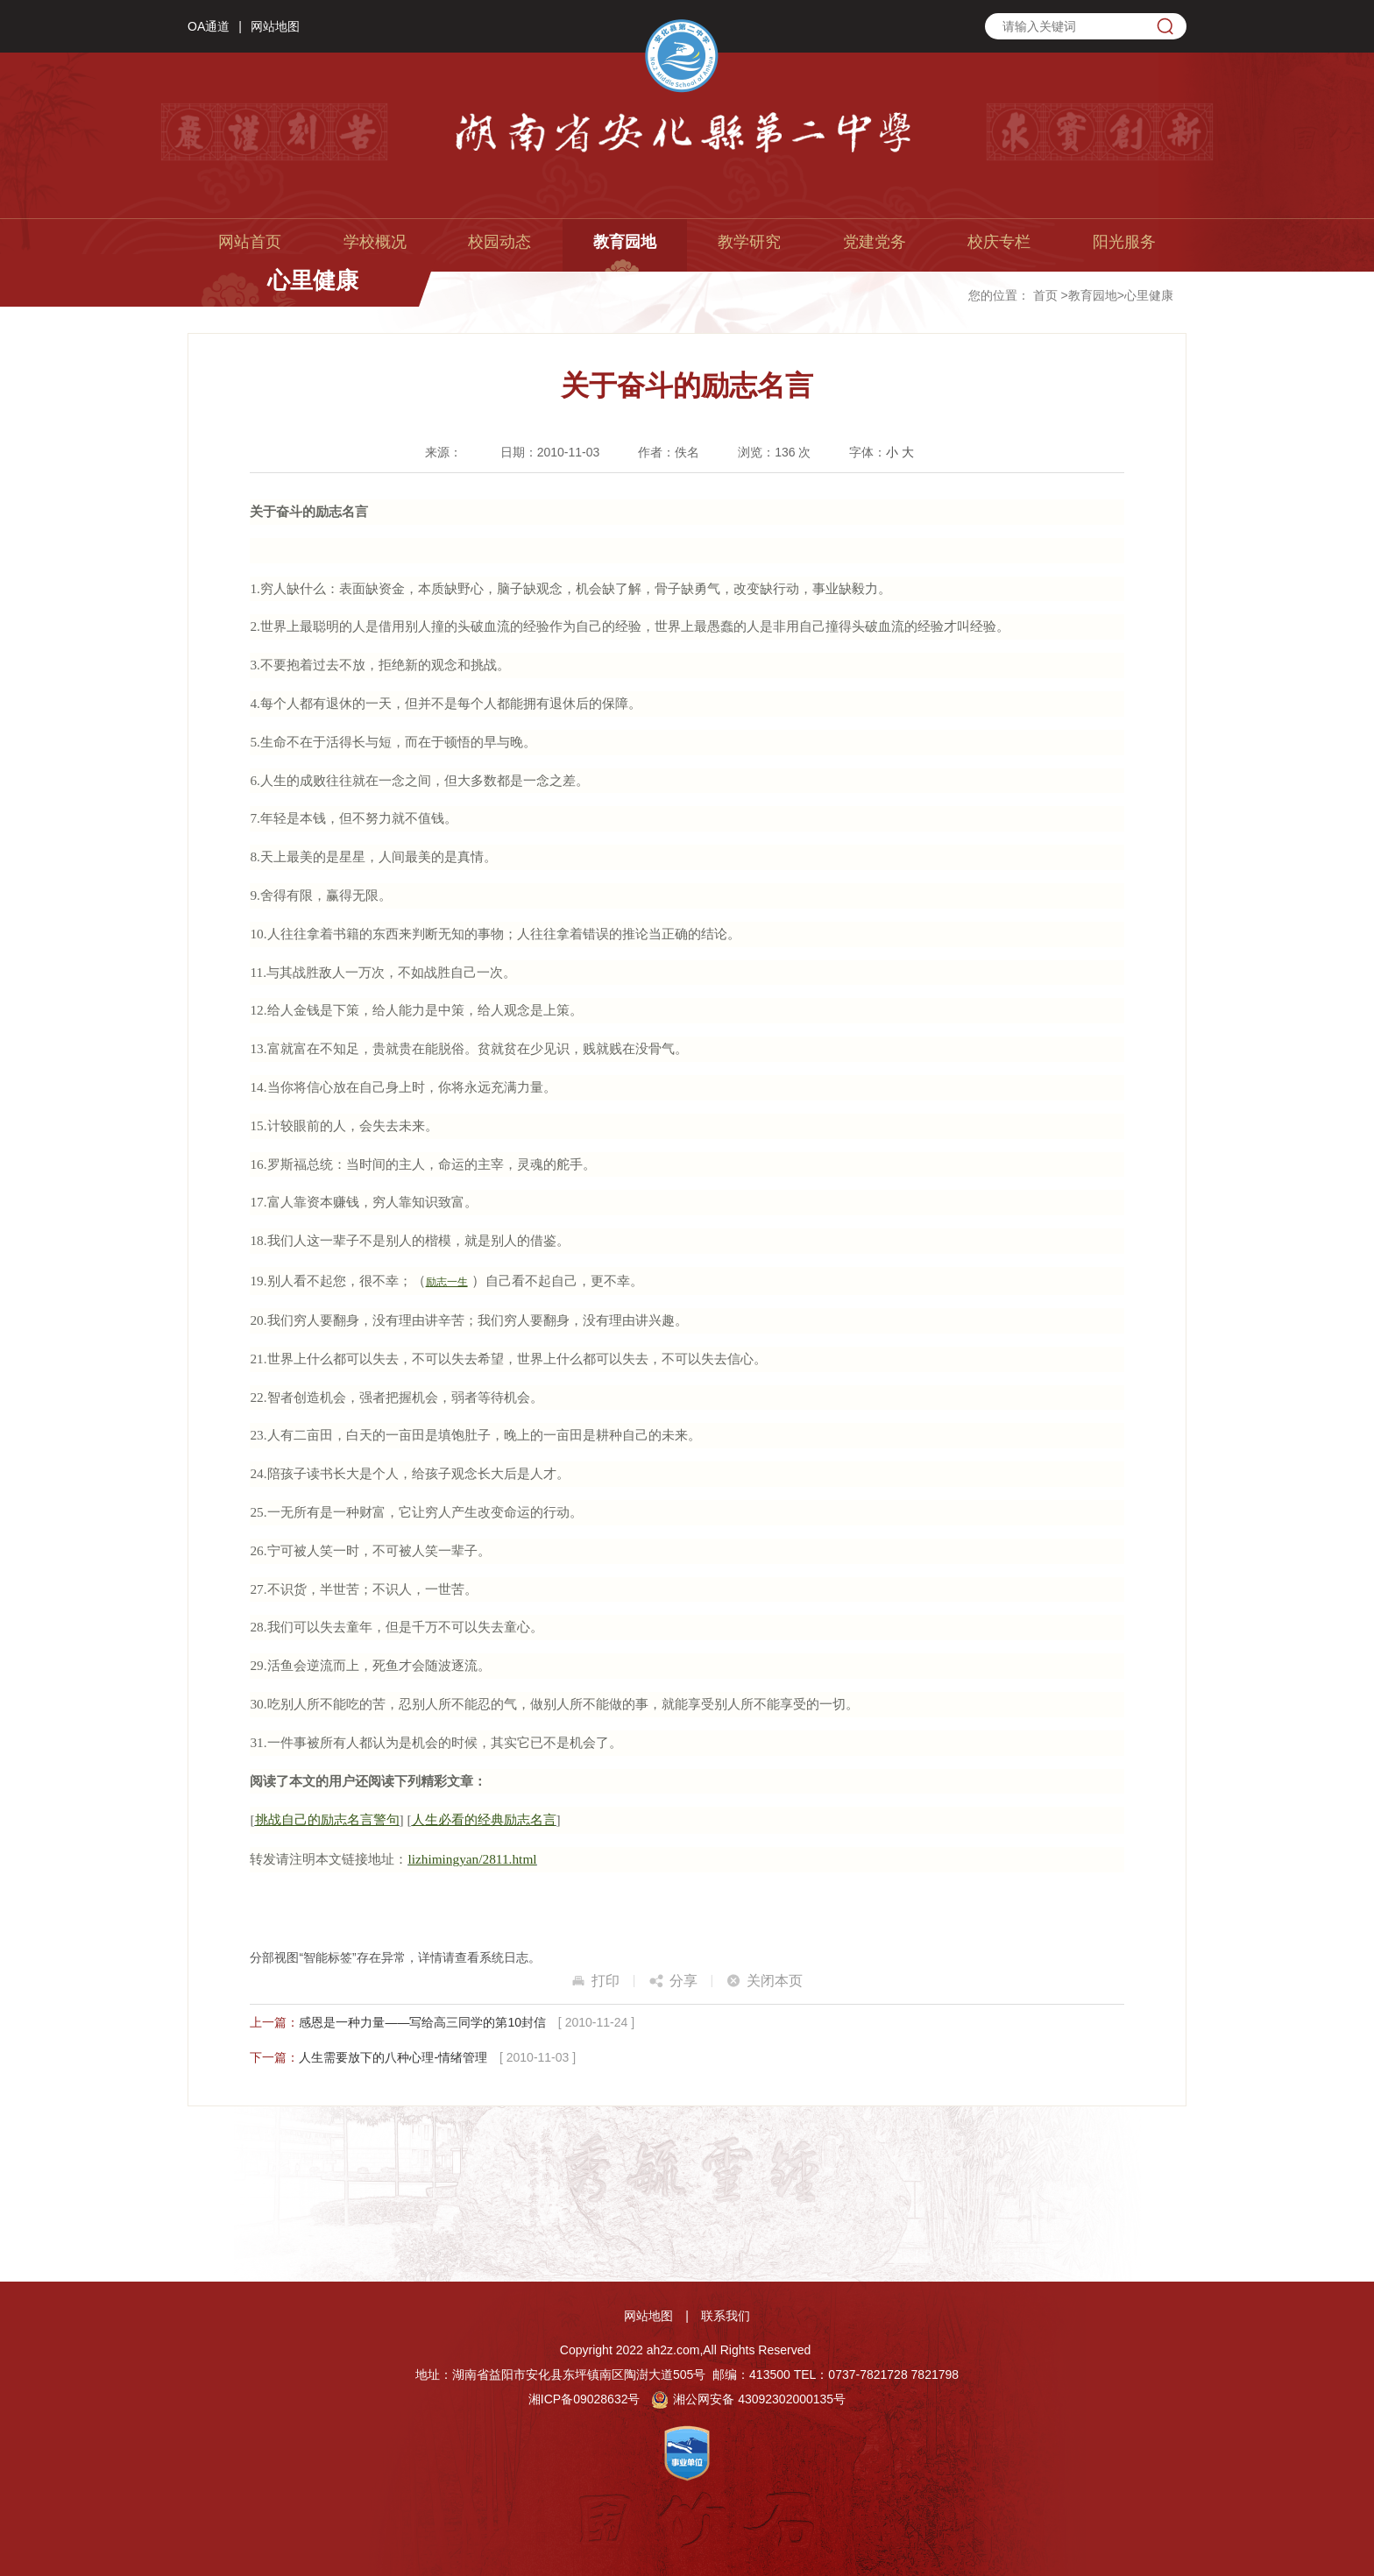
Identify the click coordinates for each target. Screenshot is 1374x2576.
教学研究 (749, 242)
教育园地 (624, 242)
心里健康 (1148, 295)
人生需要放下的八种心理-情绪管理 (393, 2057)
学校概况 (375, 242)
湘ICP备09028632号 (584, 2399)
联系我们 (725, 2316)
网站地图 (275, 26)
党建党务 (874, 242)
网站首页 (249, 242)
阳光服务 (1124, 242)
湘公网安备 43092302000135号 (748, 2399)
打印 (605, 1980)
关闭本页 (775, 1980)
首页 (1045, 295)
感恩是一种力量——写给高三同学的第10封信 (422, 2022)
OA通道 (209, 26)
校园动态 (499, 242)
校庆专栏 (998, 242)
